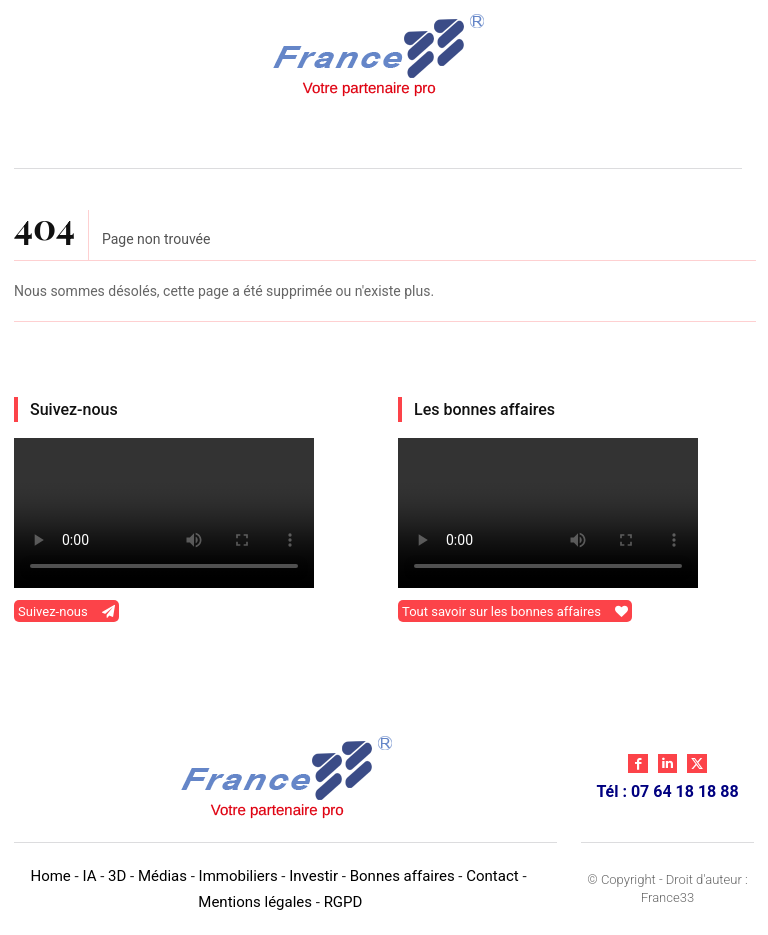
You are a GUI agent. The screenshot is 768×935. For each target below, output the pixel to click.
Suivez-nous (74, 409)
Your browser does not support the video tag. (164, 513)
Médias (162, 876)
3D (117, 876)
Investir (313, 876)
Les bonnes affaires (484, 409)
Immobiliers (238, 876)
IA (89, 876)
